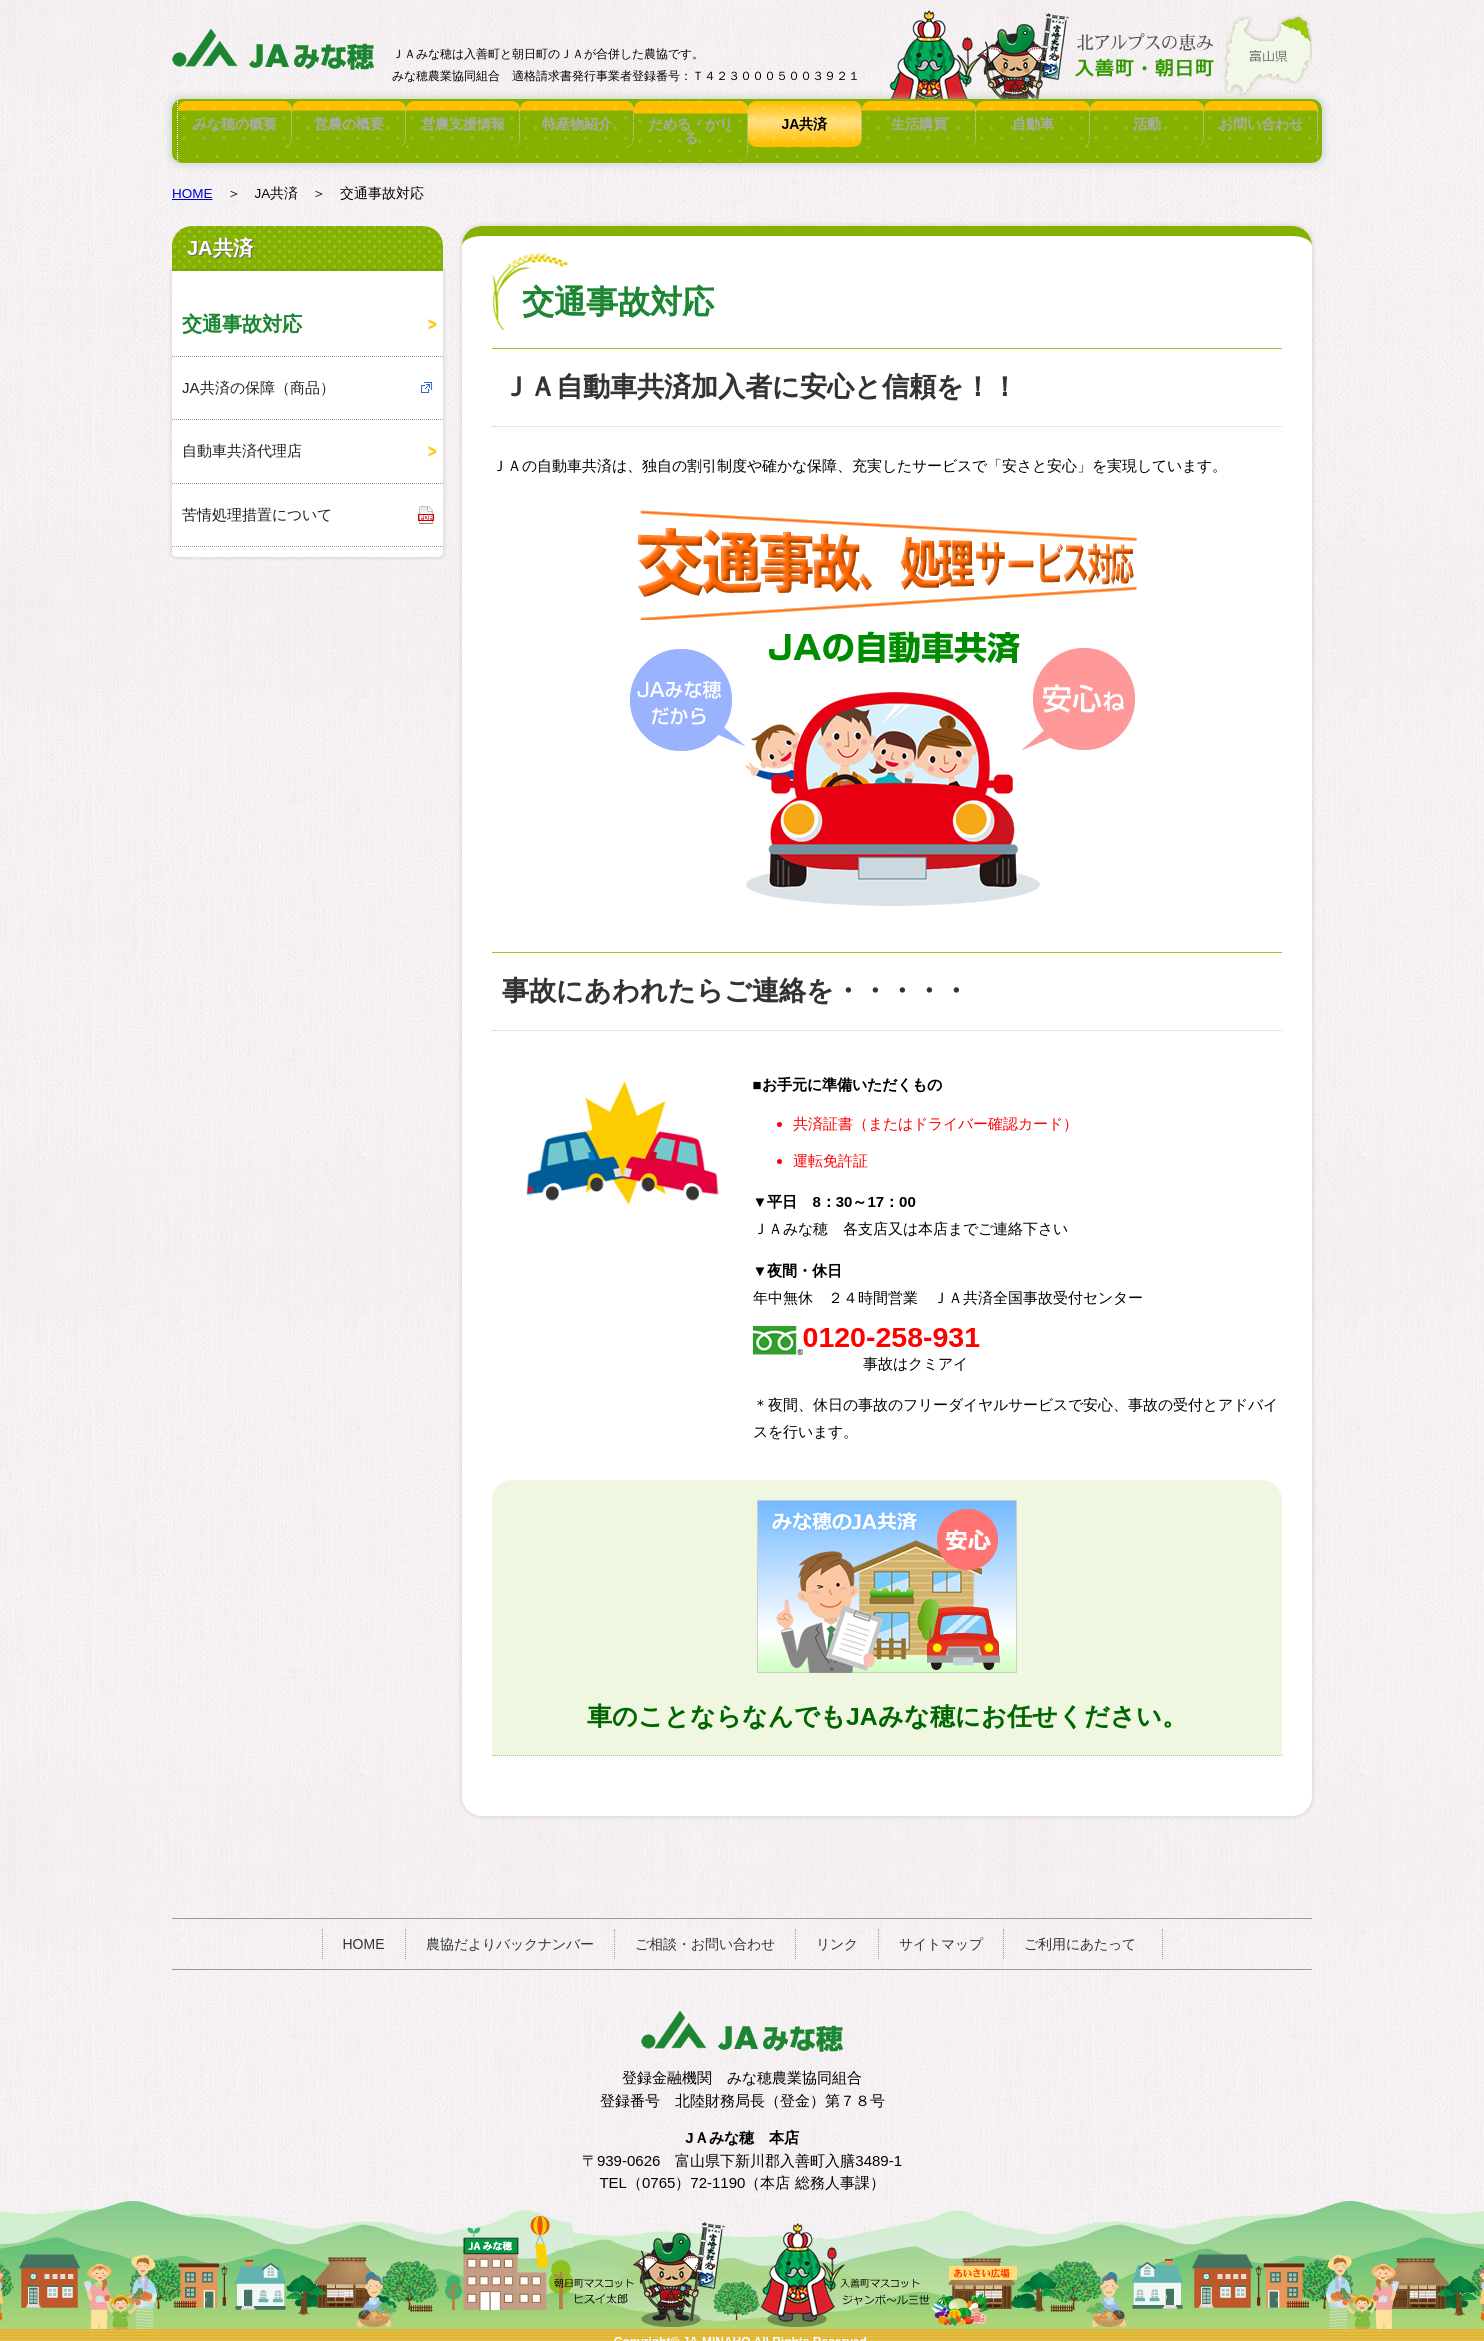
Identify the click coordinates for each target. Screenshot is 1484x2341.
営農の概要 (349, 124)
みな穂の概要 (235, 124)
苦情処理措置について (257, 500)
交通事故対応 (242, 310)
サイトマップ (941, 1930)
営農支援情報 (463, 124)
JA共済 (805, 124)
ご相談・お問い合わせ (705, 1930)
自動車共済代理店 (242, 436)
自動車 (1033, 124)
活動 (1147, 124)
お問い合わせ (1261, 124)
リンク (837, 1930)
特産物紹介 (577, 124)
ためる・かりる (691, 124)
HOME (192, 179)
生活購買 (919, 124)
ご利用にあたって (1080, 1930)
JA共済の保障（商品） (258, 373)
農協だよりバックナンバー (510, 1930)
